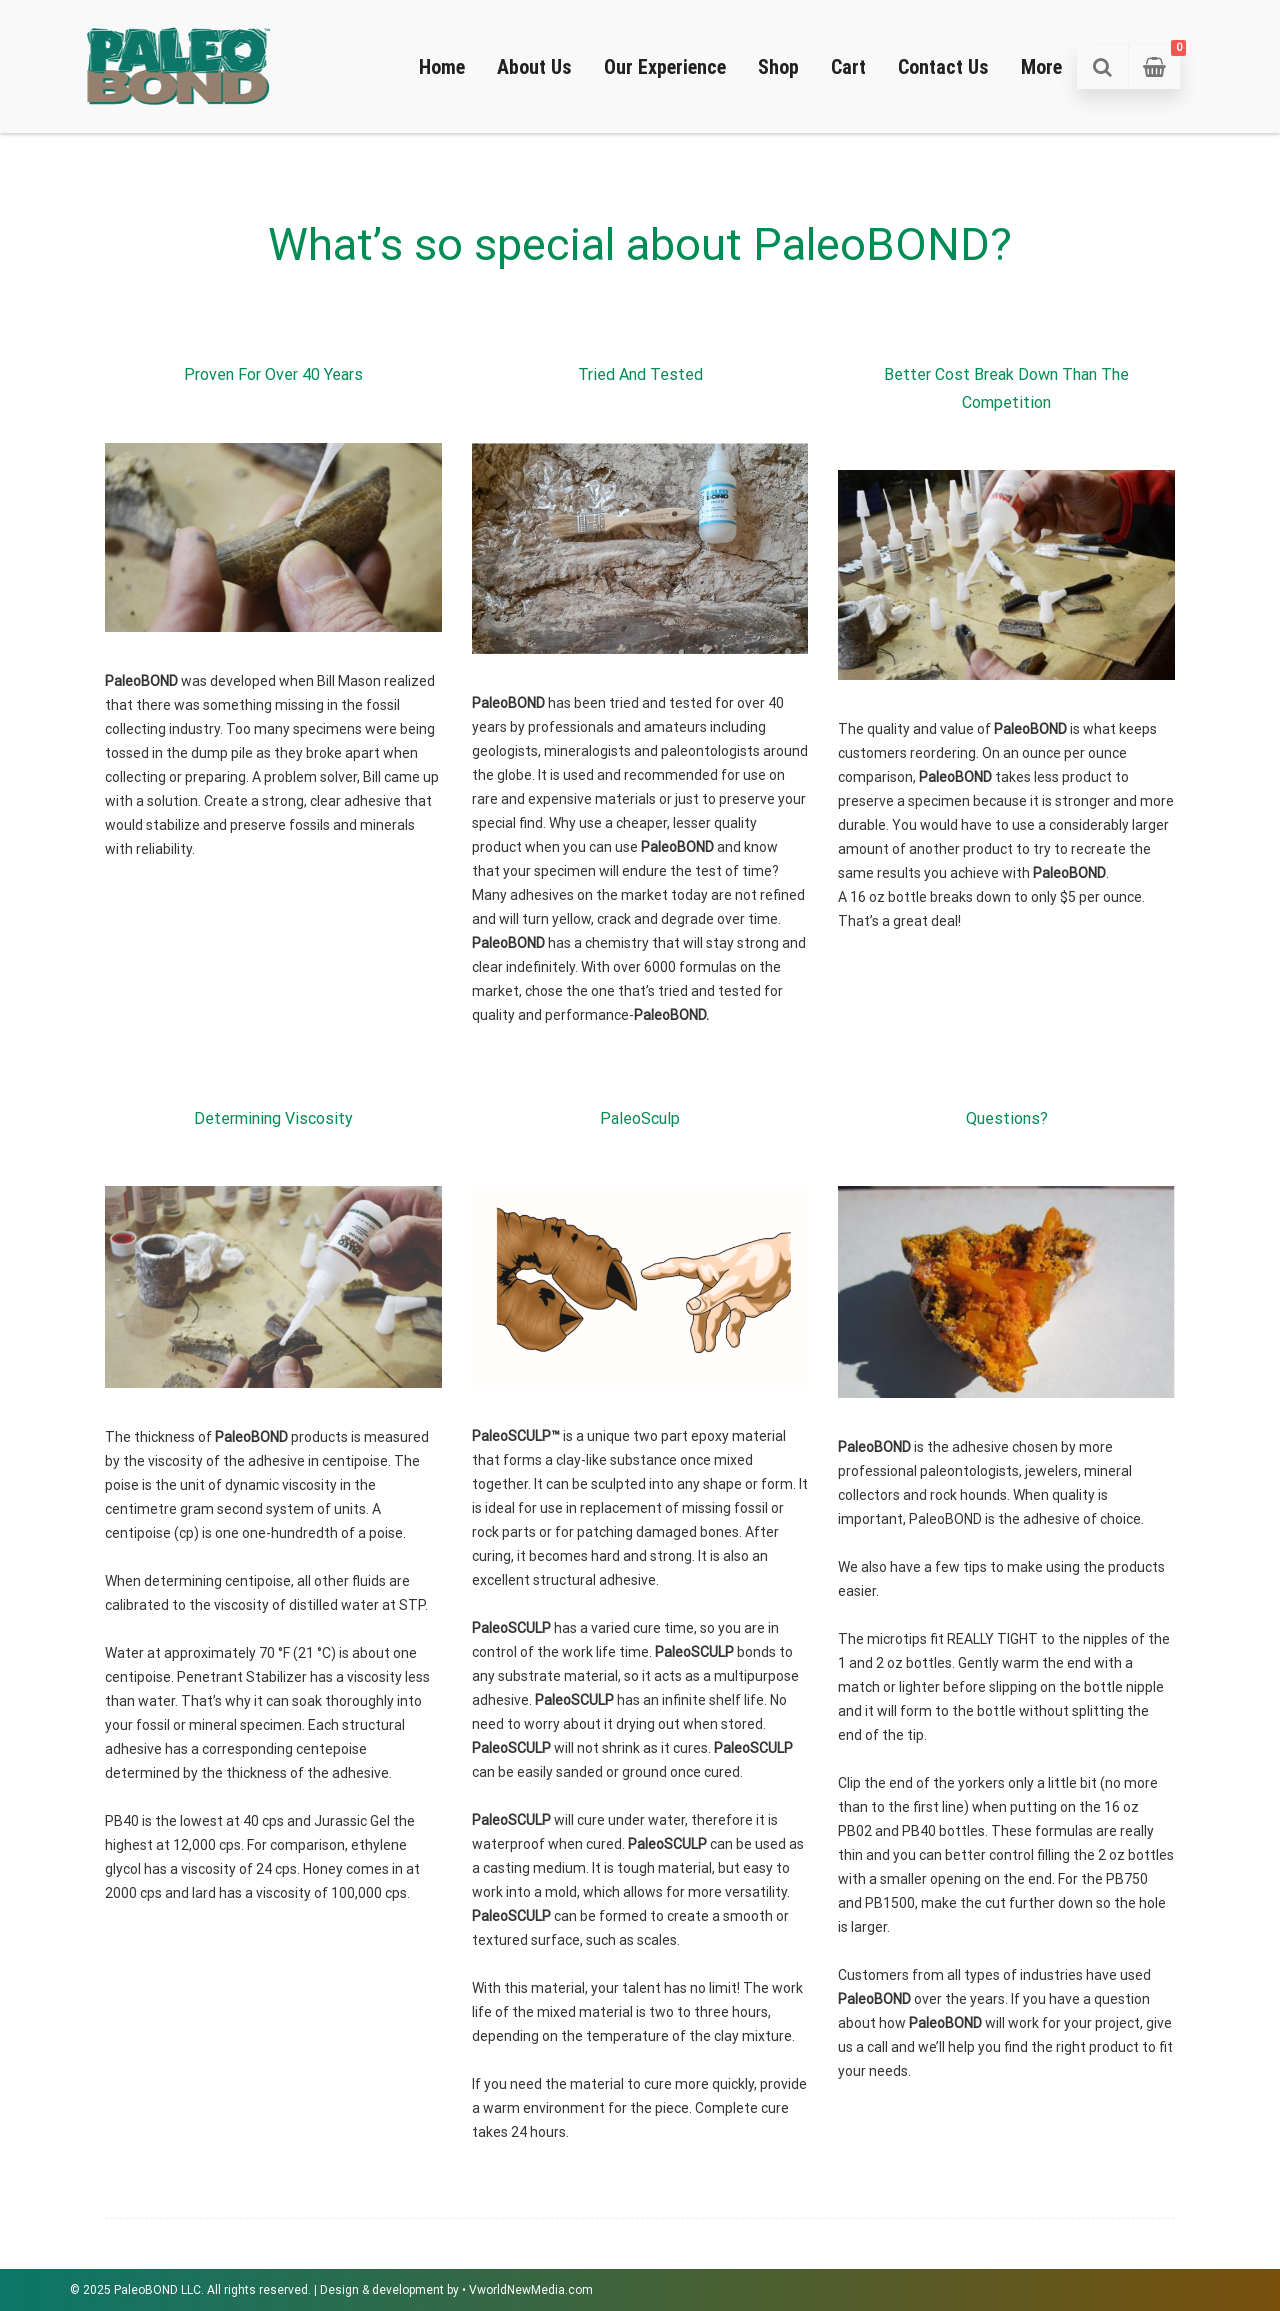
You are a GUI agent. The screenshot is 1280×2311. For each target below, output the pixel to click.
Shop (778, 67)
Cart (848, 67)
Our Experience (665, 67)
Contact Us (943, 67)
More (1041, 67)
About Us (534, 67)
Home (442, 67)
